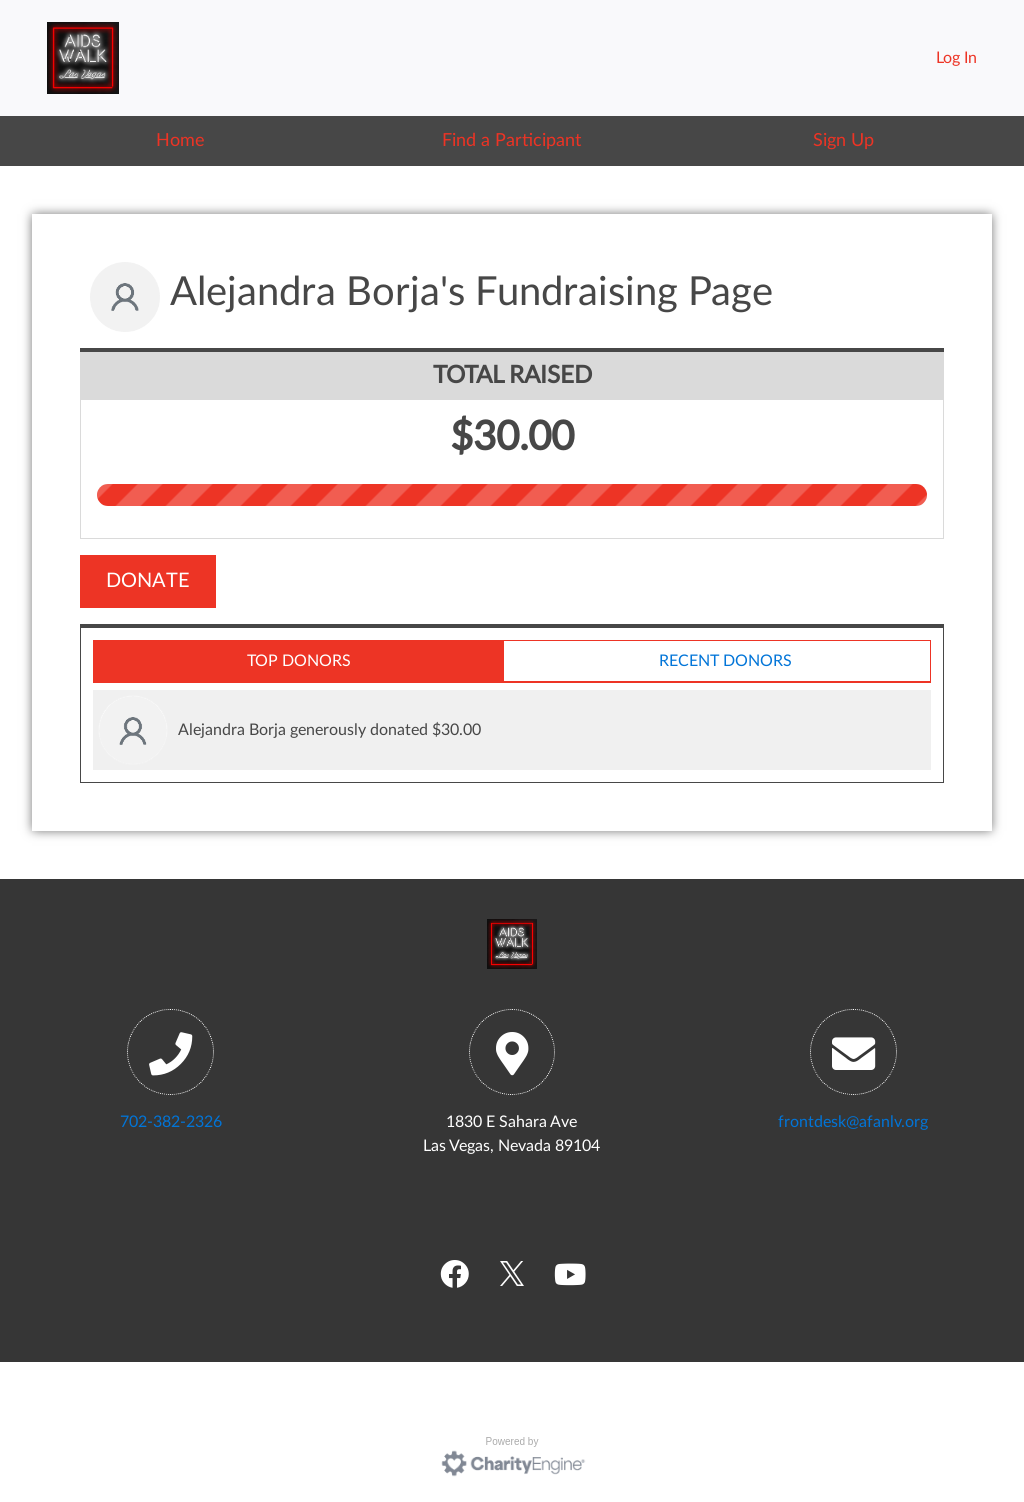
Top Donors (299, 661)
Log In (956, 58)
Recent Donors (725, 661)
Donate (148, 581)
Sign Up (843, 140)
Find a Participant (511, 140)
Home (180, 140)
